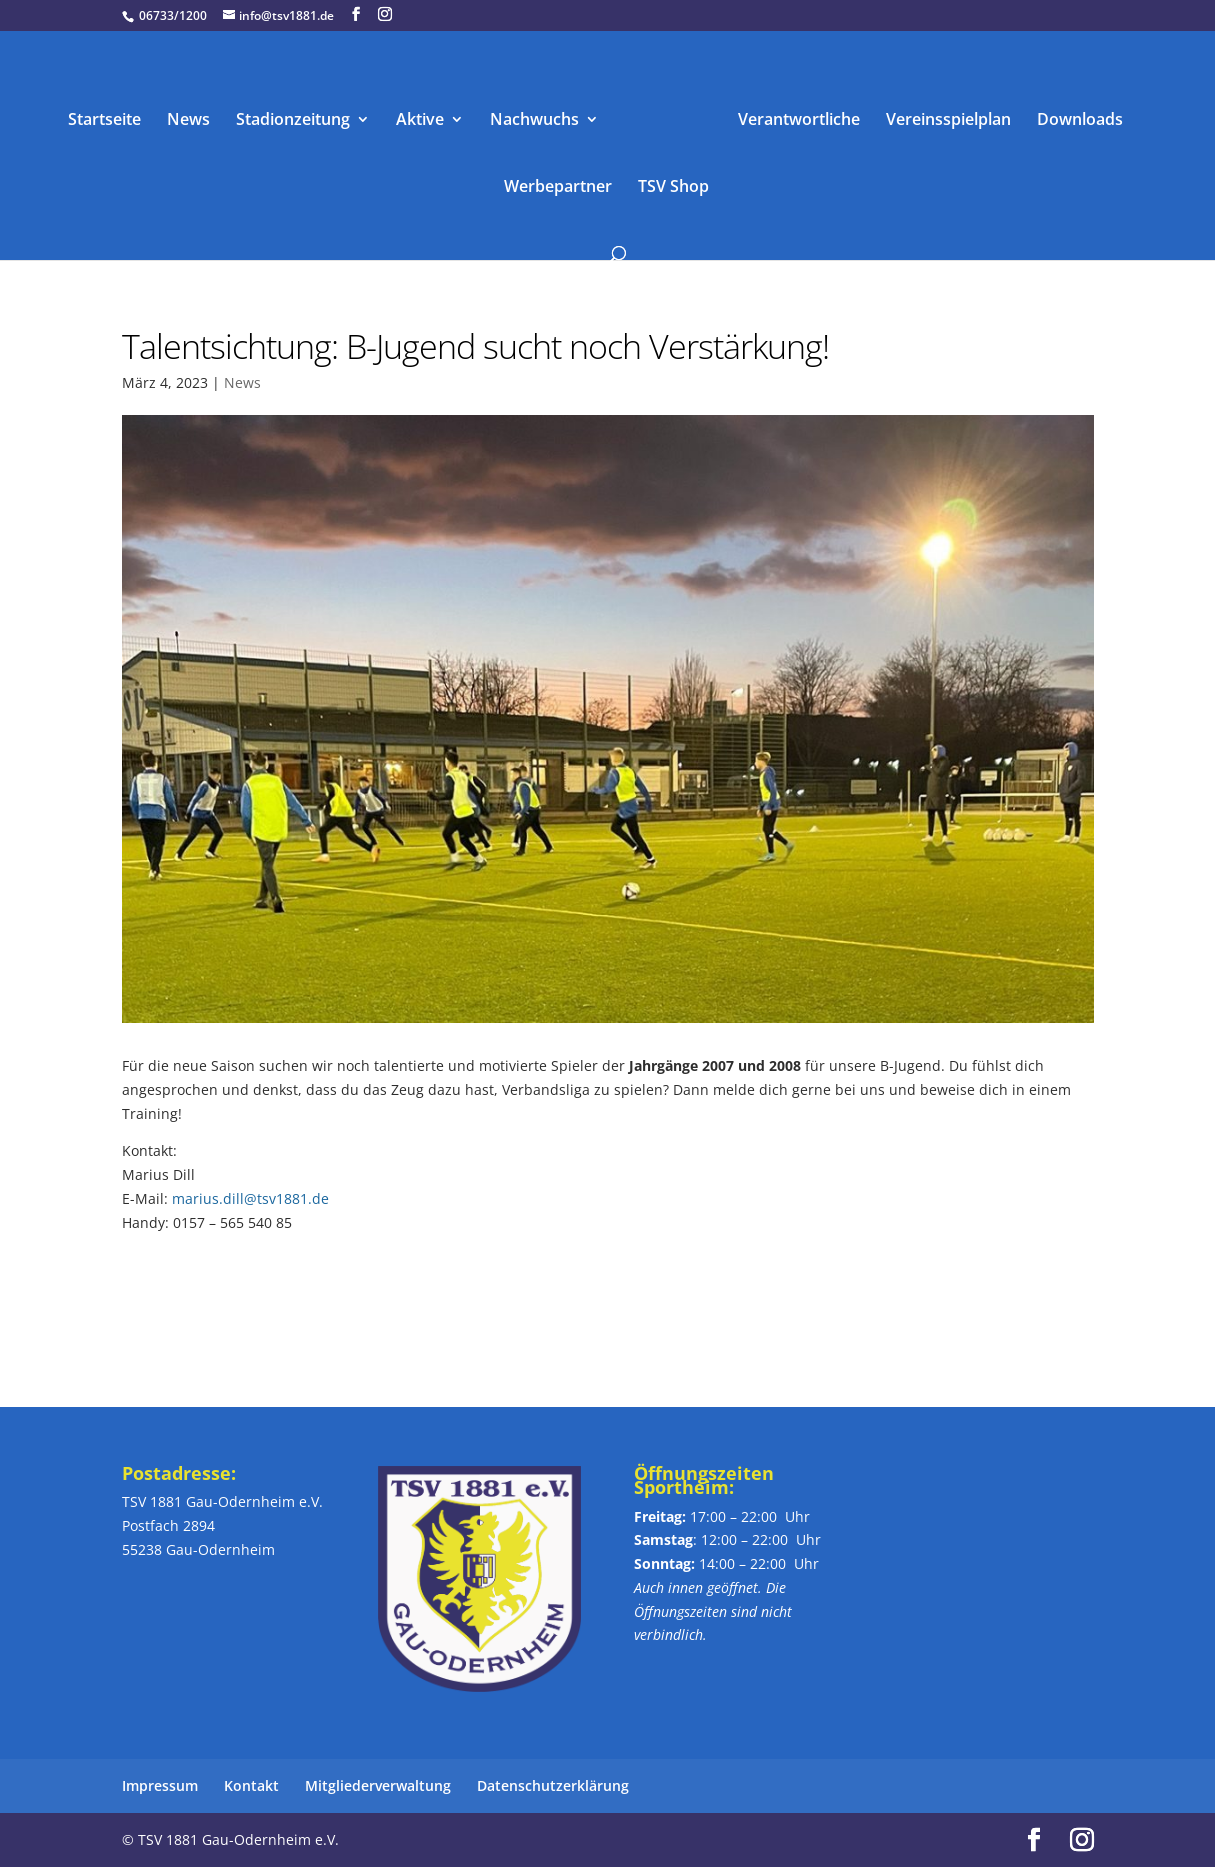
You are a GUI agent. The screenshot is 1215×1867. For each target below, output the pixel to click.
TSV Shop (673, 188)
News (188, 121)
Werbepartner (558, 188)
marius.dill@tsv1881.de (250, 1198)
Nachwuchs (534, 121)
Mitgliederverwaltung (378, 1785)
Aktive (420, 121)
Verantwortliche (799, 121)
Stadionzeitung (293, 121)
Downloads (1080, 121)
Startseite (104, 121)
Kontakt (251, 1785)
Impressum (160, 1785)
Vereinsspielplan (948, 121)
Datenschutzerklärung (553, 1785)
